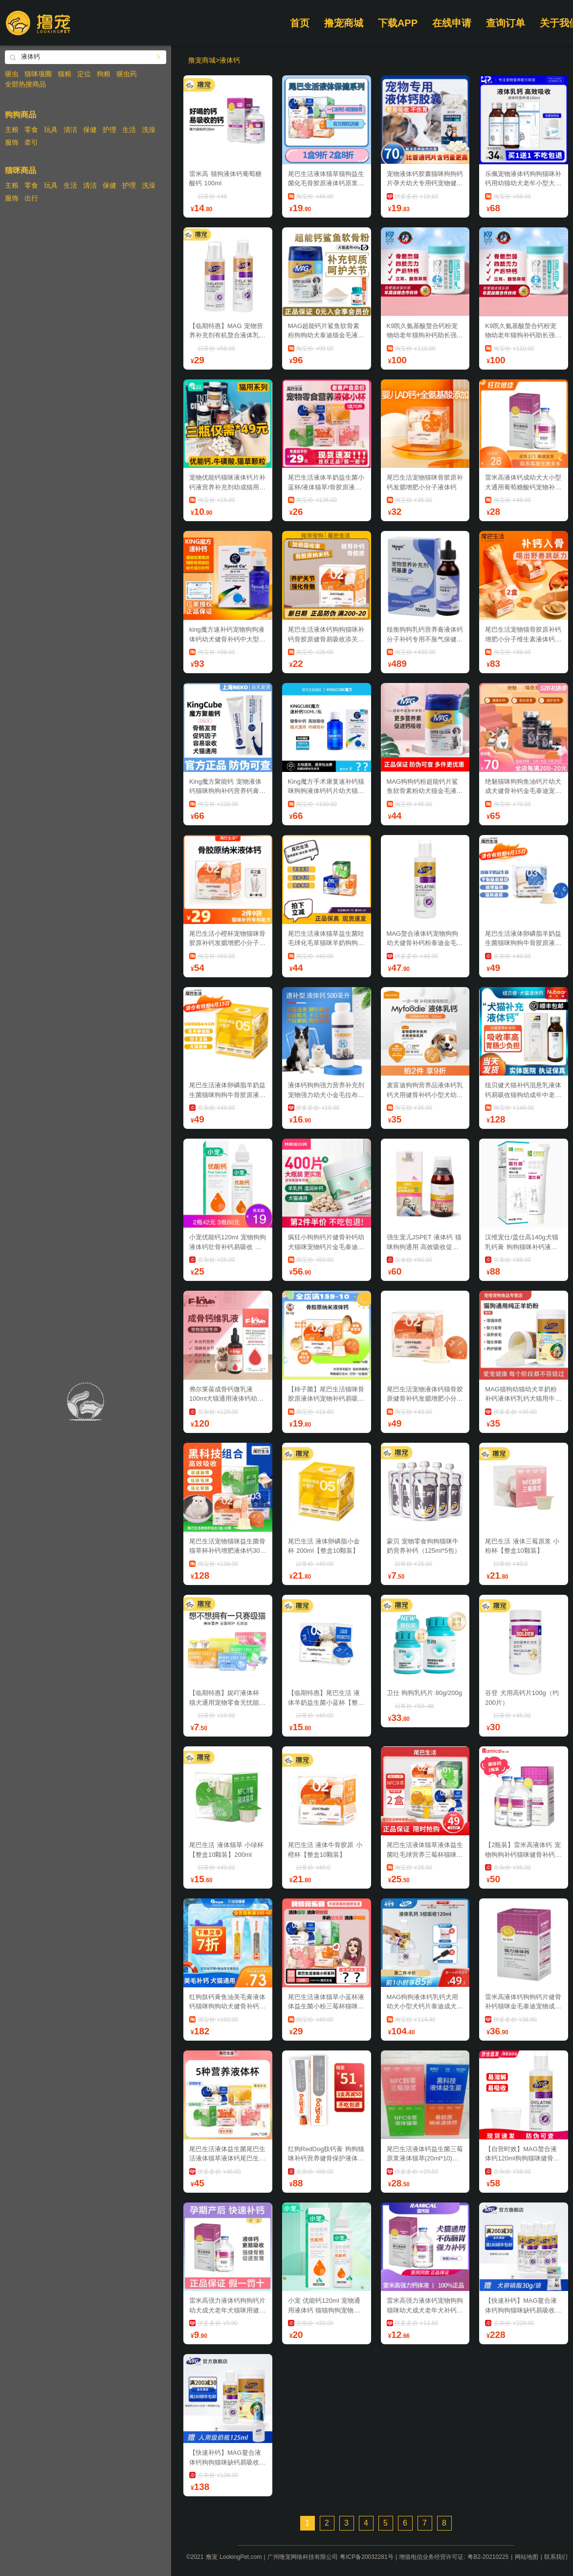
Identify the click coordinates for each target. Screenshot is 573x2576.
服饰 (12, 142)
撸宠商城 (343, 23)
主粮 (12, 129)
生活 (129, 129)
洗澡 (148, 129)
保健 (90, 129)
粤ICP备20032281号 (366, 2557)
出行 (31, 198)
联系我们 (556, 2557)
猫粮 (64, 74)
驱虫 (12, 74)
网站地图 (526, 2557)
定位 (84, 74)
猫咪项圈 (38, 74)
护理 (109, 129)
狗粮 (103, 74)
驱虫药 (126, 74)
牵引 (31, 142)
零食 (31, 129)
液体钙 (230, 60)
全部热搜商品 (25, 84)
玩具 (51, 129)
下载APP (398, 23)
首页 (299, 23)
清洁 (70, 129)
